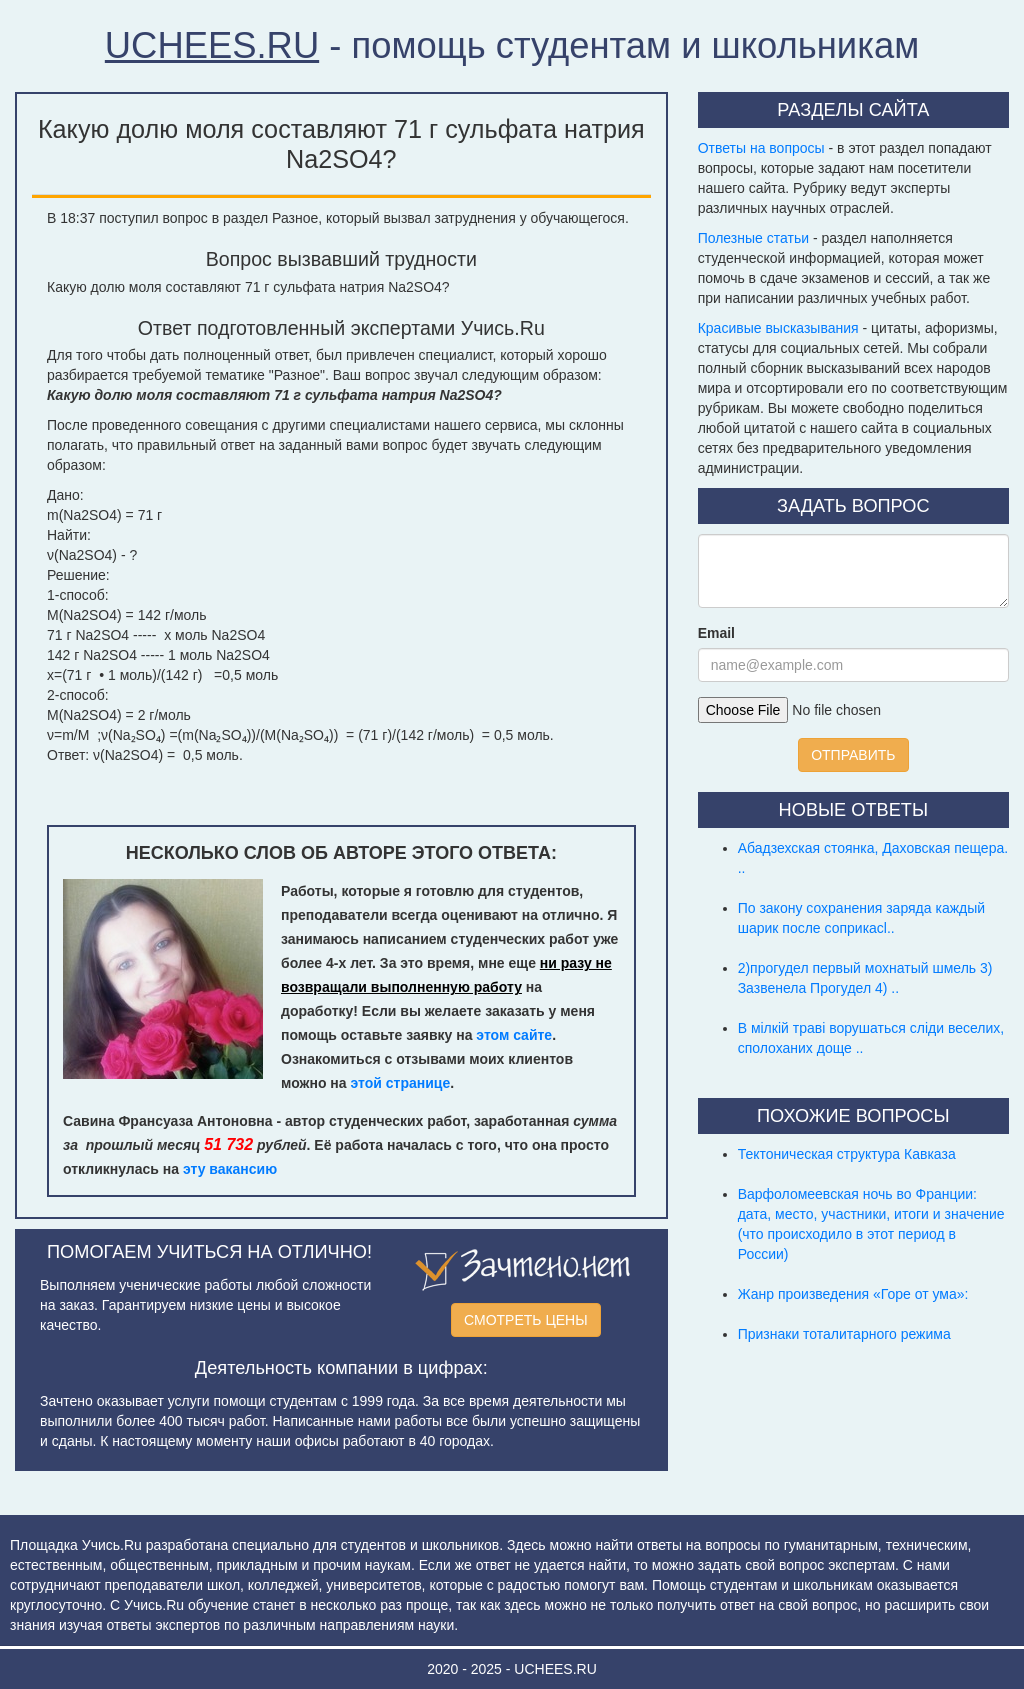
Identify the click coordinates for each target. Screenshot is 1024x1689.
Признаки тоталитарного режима (844, 1334)
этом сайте (514, 1035)
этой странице (401, 1083)
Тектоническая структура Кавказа (847, 1154)
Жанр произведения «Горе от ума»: (853, 1294)
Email (716, 633)
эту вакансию (230, 1169)
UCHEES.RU (212, 45)
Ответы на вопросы (761, 148)
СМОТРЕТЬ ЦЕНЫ (526, 1320)
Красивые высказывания (778, 328)
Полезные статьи (753, 238)
